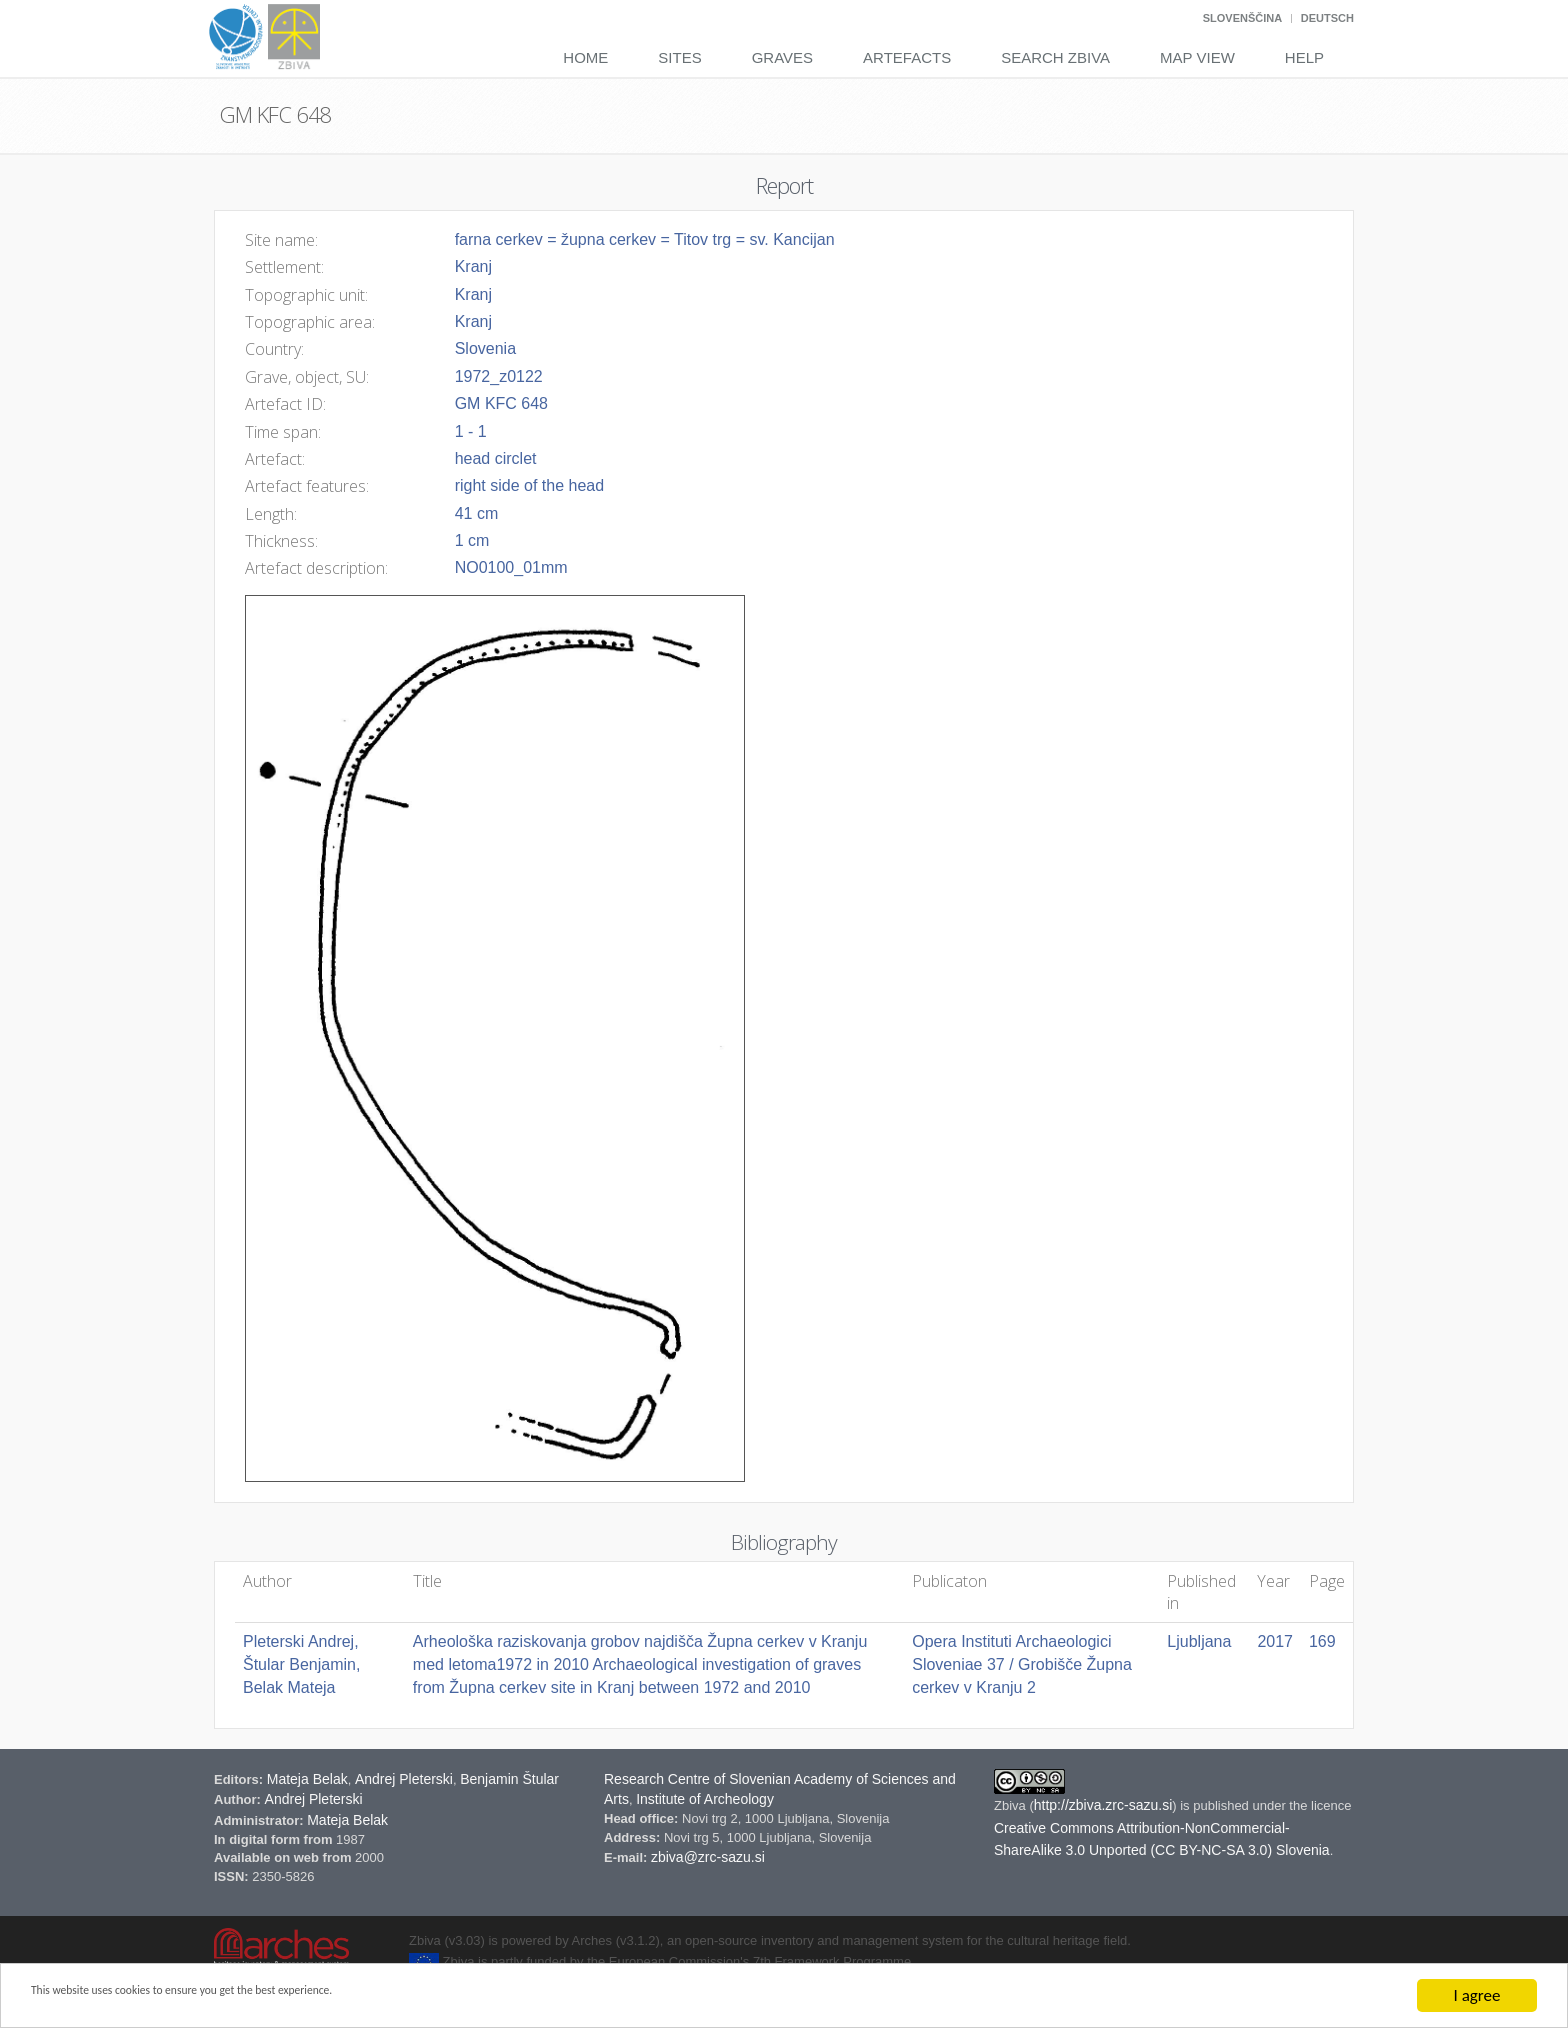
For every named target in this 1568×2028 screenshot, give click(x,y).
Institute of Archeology (705, 1799)
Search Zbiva (1055, 57)
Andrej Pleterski (404, 1779)
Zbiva (1011, 1805)
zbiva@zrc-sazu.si (708, 1857)
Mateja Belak (307, 1779)
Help (1304, 57)
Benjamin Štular (509, 1779)
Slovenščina (1242, 18)
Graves (782, 57)
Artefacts (907, 57)
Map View (1197, 57)
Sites (679, 57)
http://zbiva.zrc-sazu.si (1103, 1805)
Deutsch (1327, 18)
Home (585, 57)
